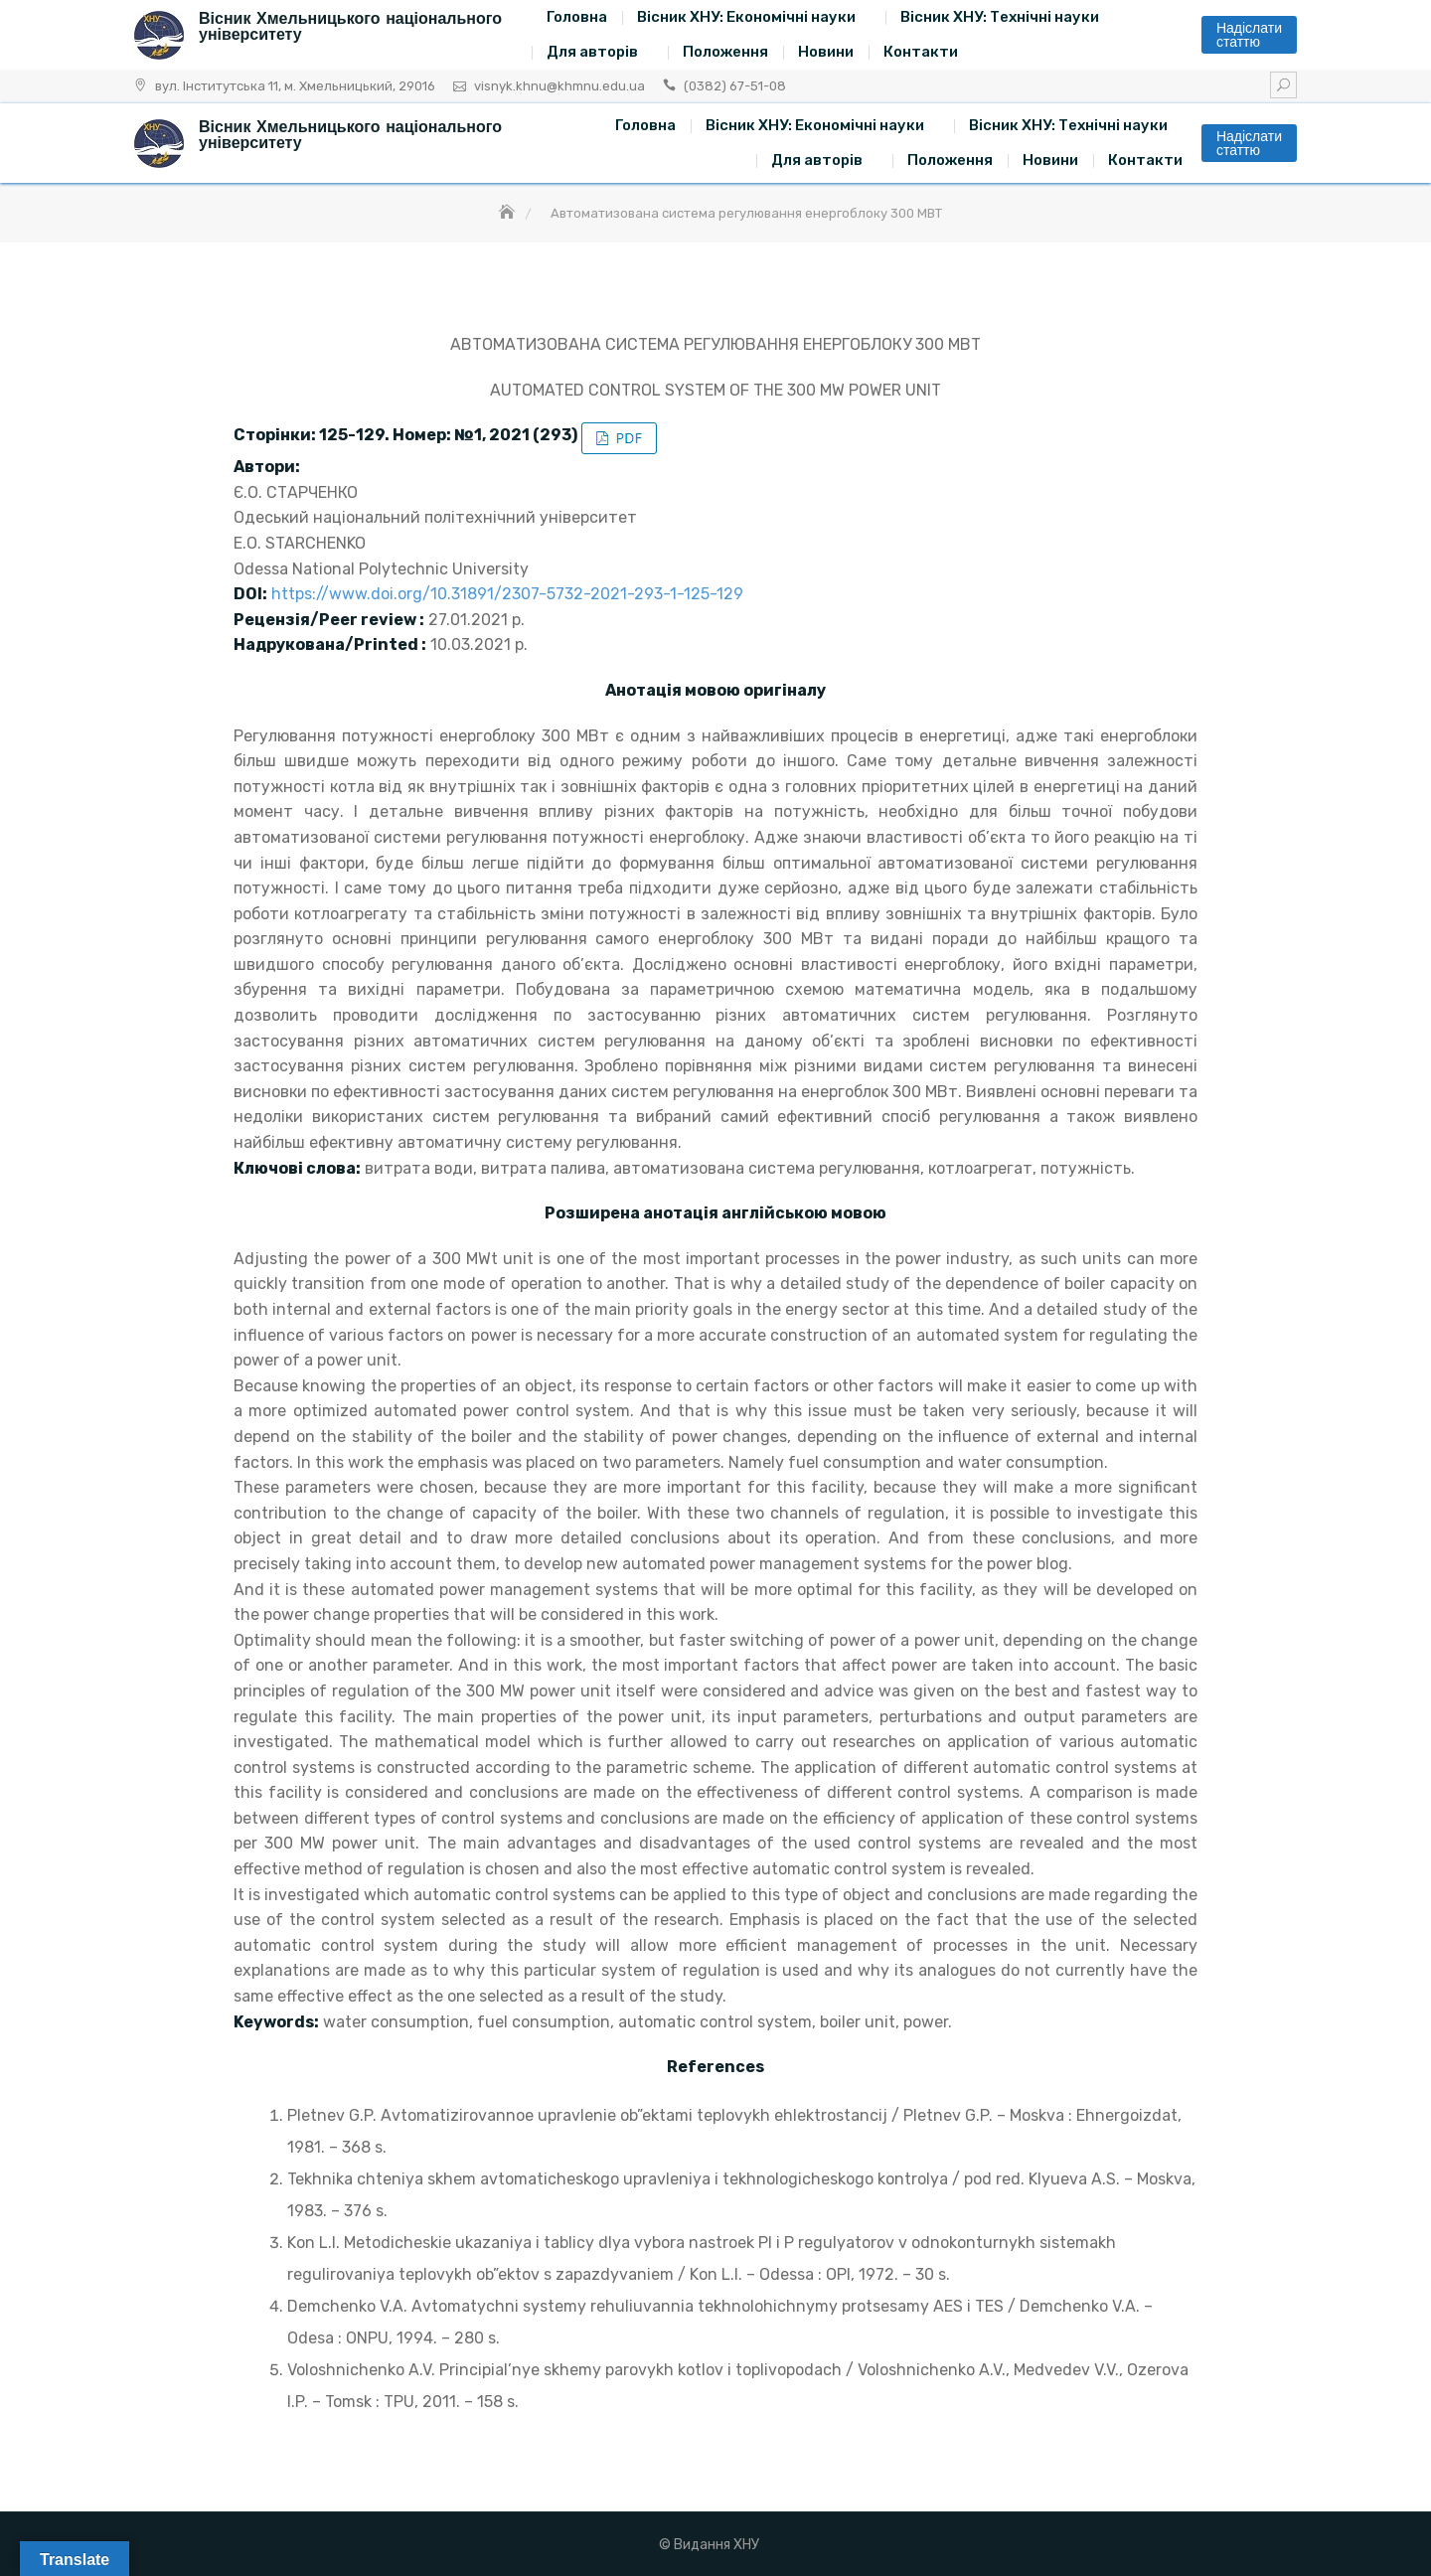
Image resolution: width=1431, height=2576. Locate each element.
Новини (826, 52)
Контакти (920, 52)
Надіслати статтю (1249, 35)
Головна (577, 17)
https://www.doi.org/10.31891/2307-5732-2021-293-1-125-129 (507, 593)
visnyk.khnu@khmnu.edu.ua (559, 86)
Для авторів (592, 52)
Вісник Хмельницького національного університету (350, 26)
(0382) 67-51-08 (735, 86)
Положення (725, 52)
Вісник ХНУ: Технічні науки (999, 17)
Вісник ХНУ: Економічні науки (746, 17)
